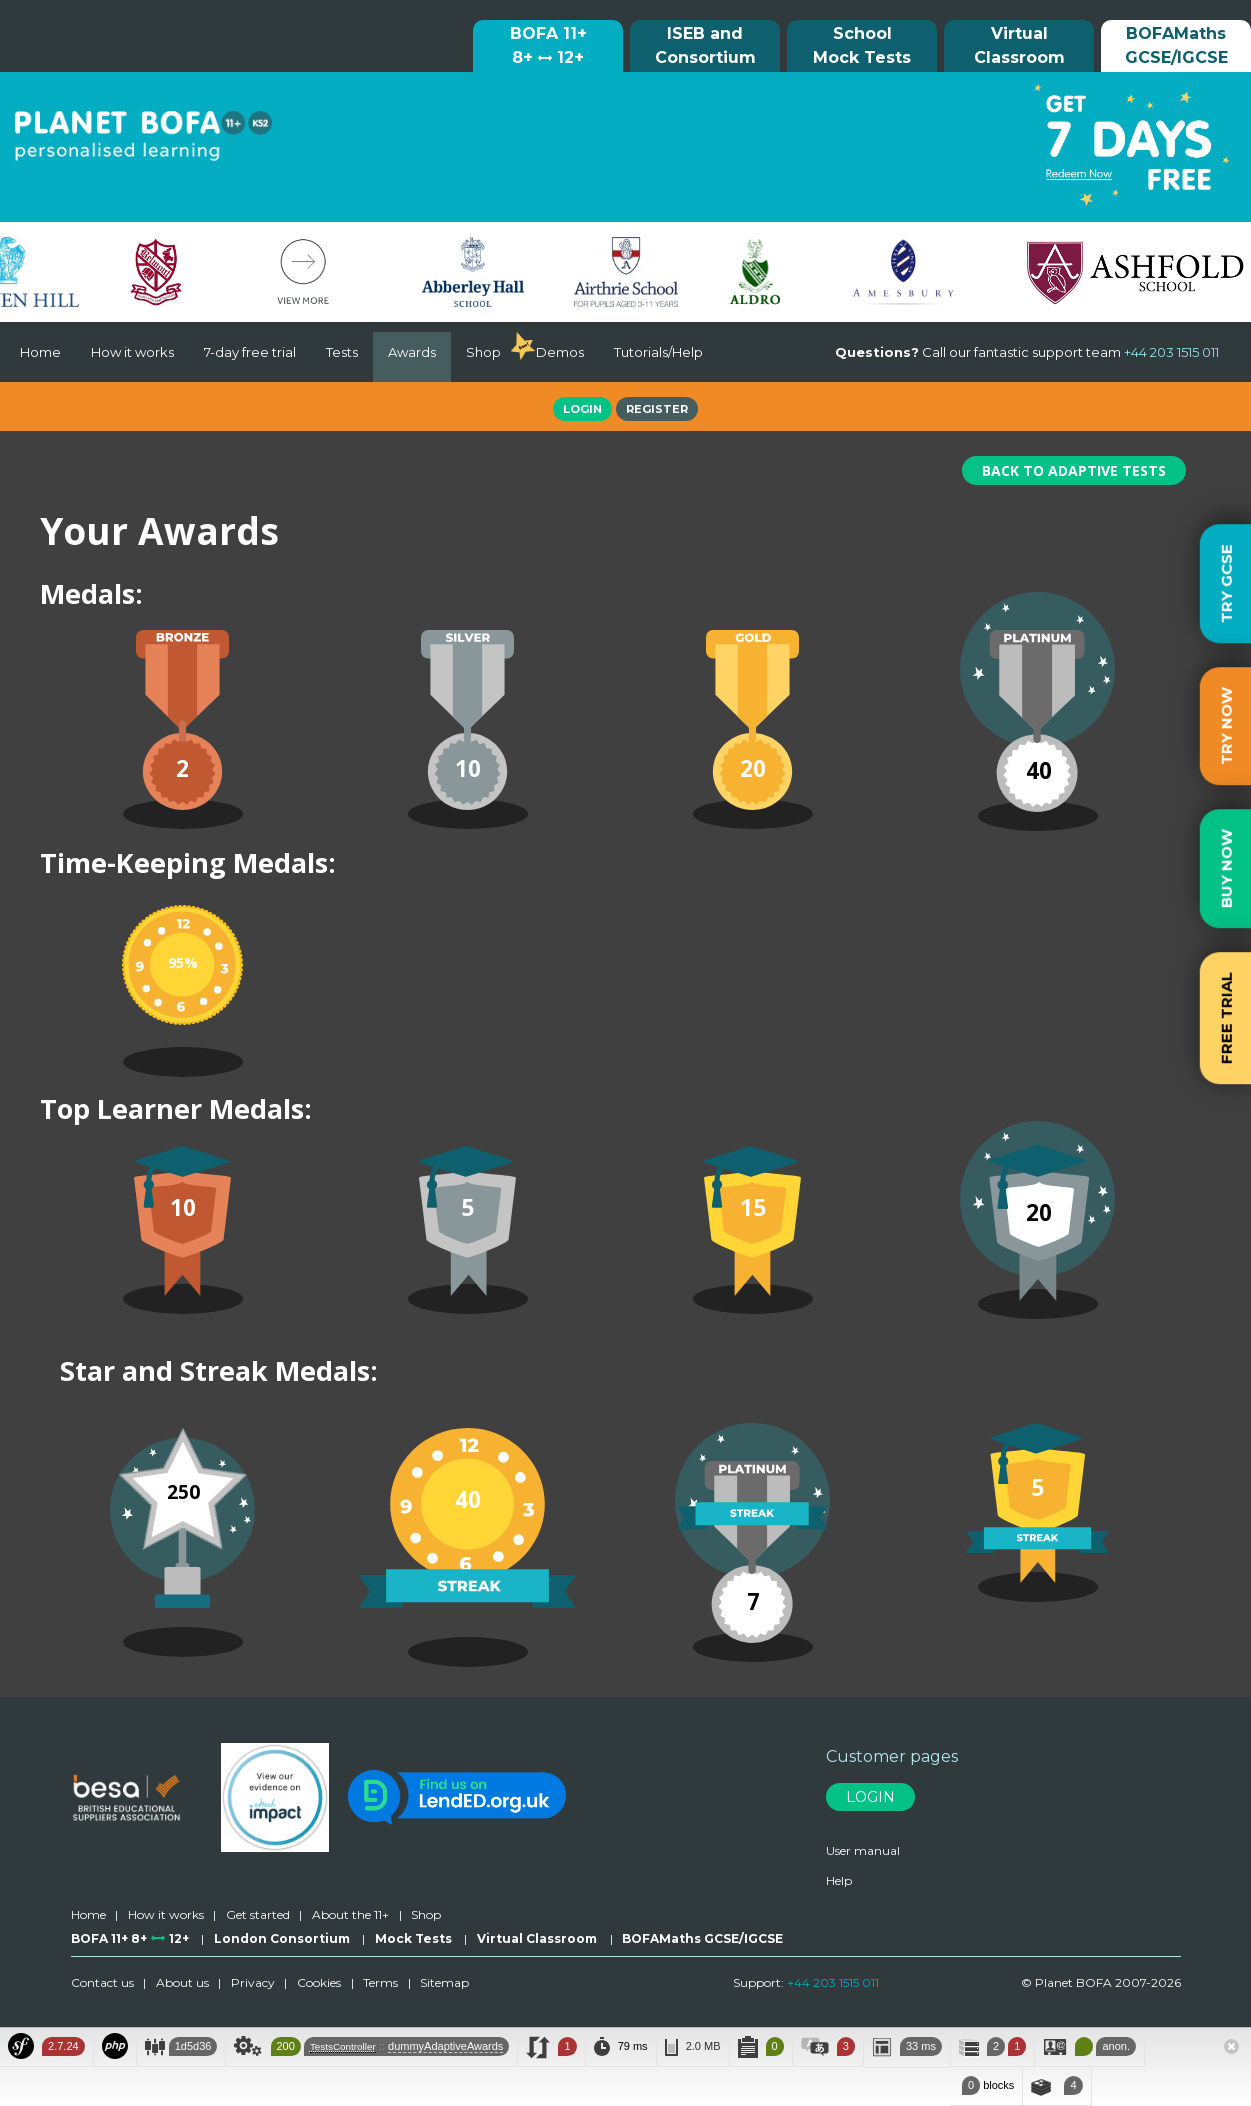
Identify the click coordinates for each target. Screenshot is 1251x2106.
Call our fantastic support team (1027, 352)
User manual (863, 1850)
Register (657, 409)
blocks (986, 2085)
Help (839, 1880)
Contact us (102, 1982)
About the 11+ (350, 1914)
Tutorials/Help (658, 352)
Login (582, 409)
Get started (258, 1914)
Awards (412, 352)
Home (40, 352)
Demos (560, 352)
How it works (132, 352)
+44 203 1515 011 (833, 1982)
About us (182, 1982)
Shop (483, 352)
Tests (342, 352)
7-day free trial (250, 352)
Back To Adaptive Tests (1074, 470)
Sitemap (444, 1982)
